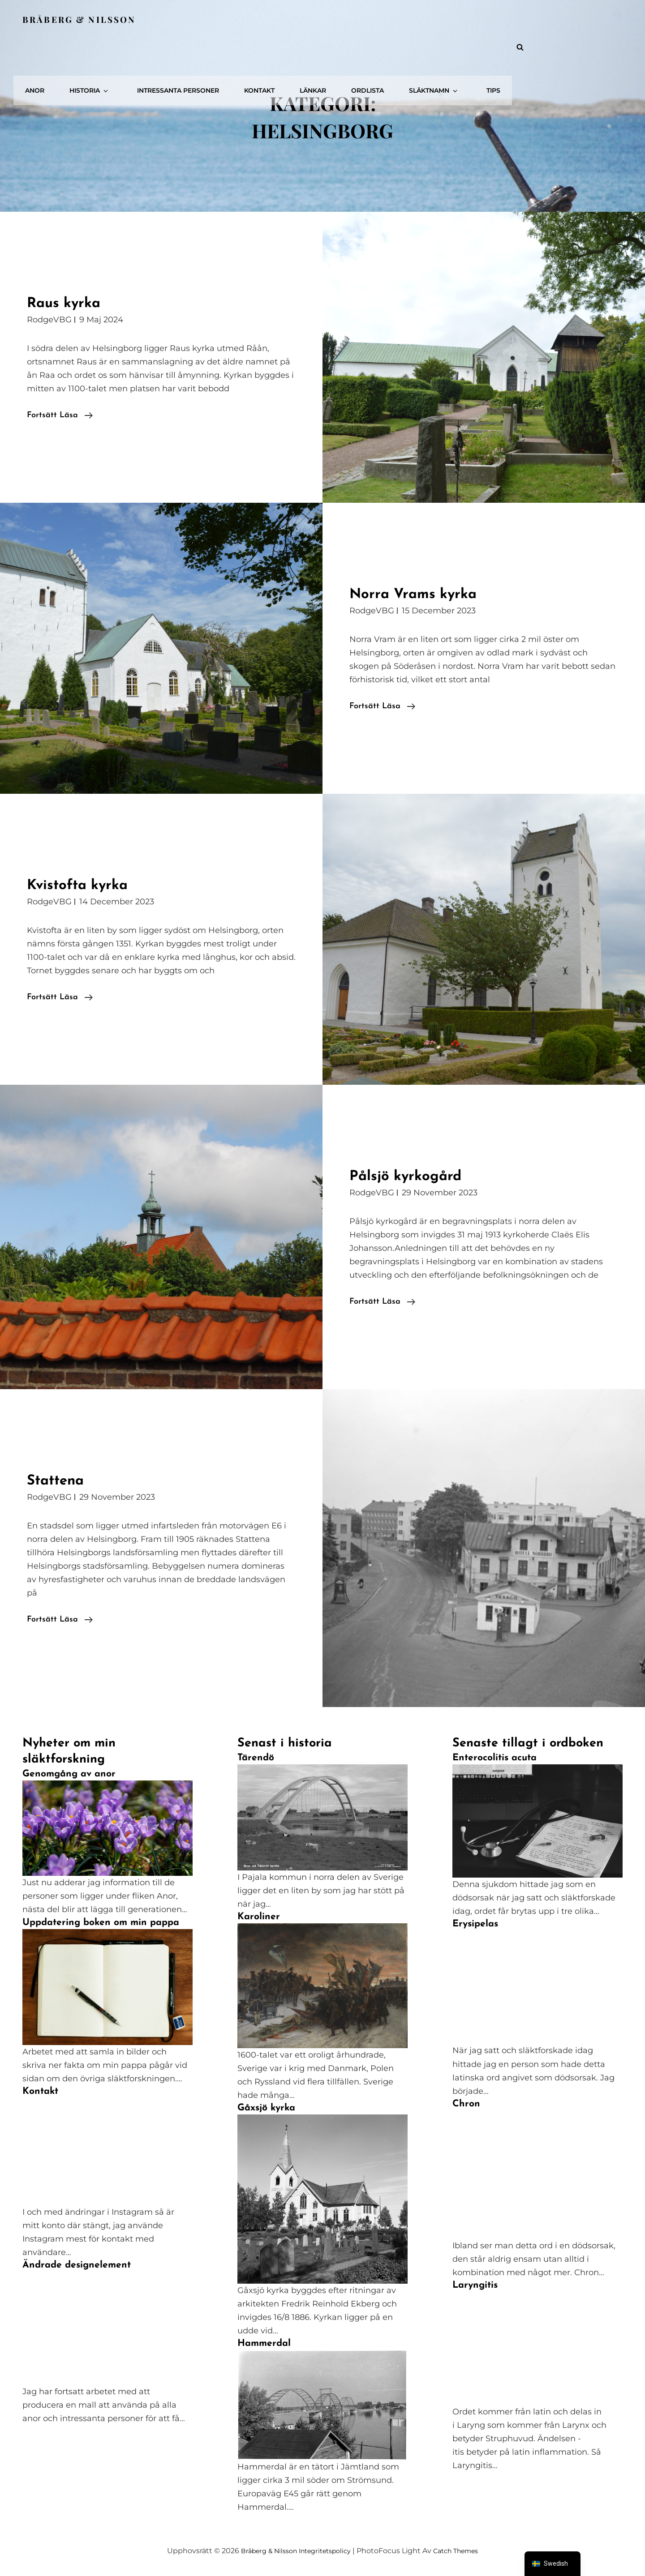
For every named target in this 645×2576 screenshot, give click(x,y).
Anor (185, 19)
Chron (466, 2104)
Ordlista (488, 19)
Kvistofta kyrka (88, 885)
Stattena (61, 1480)
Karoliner (258, 1916)
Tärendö (255, 1758)
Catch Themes (463, 2550)
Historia (235, 19)
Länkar (439, 19)
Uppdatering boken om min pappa (100, 1922)
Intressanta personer (314, 19)
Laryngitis (475, 2285)
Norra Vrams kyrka (424, 594)
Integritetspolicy (325, 2550)
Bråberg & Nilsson (82, 19)
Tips (599, 19)
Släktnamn (550, 19)
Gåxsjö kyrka (266, 2108)
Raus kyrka (71, 303)
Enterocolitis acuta (494, 1758)
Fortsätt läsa (60, 415)
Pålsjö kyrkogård (416, 1176)
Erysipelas (475, 1924)
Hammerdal (264, 2343)
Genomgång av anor (69, 1774)
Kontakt (390, 19)
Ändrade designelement (76, 2265)
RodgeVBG (49, 320)
